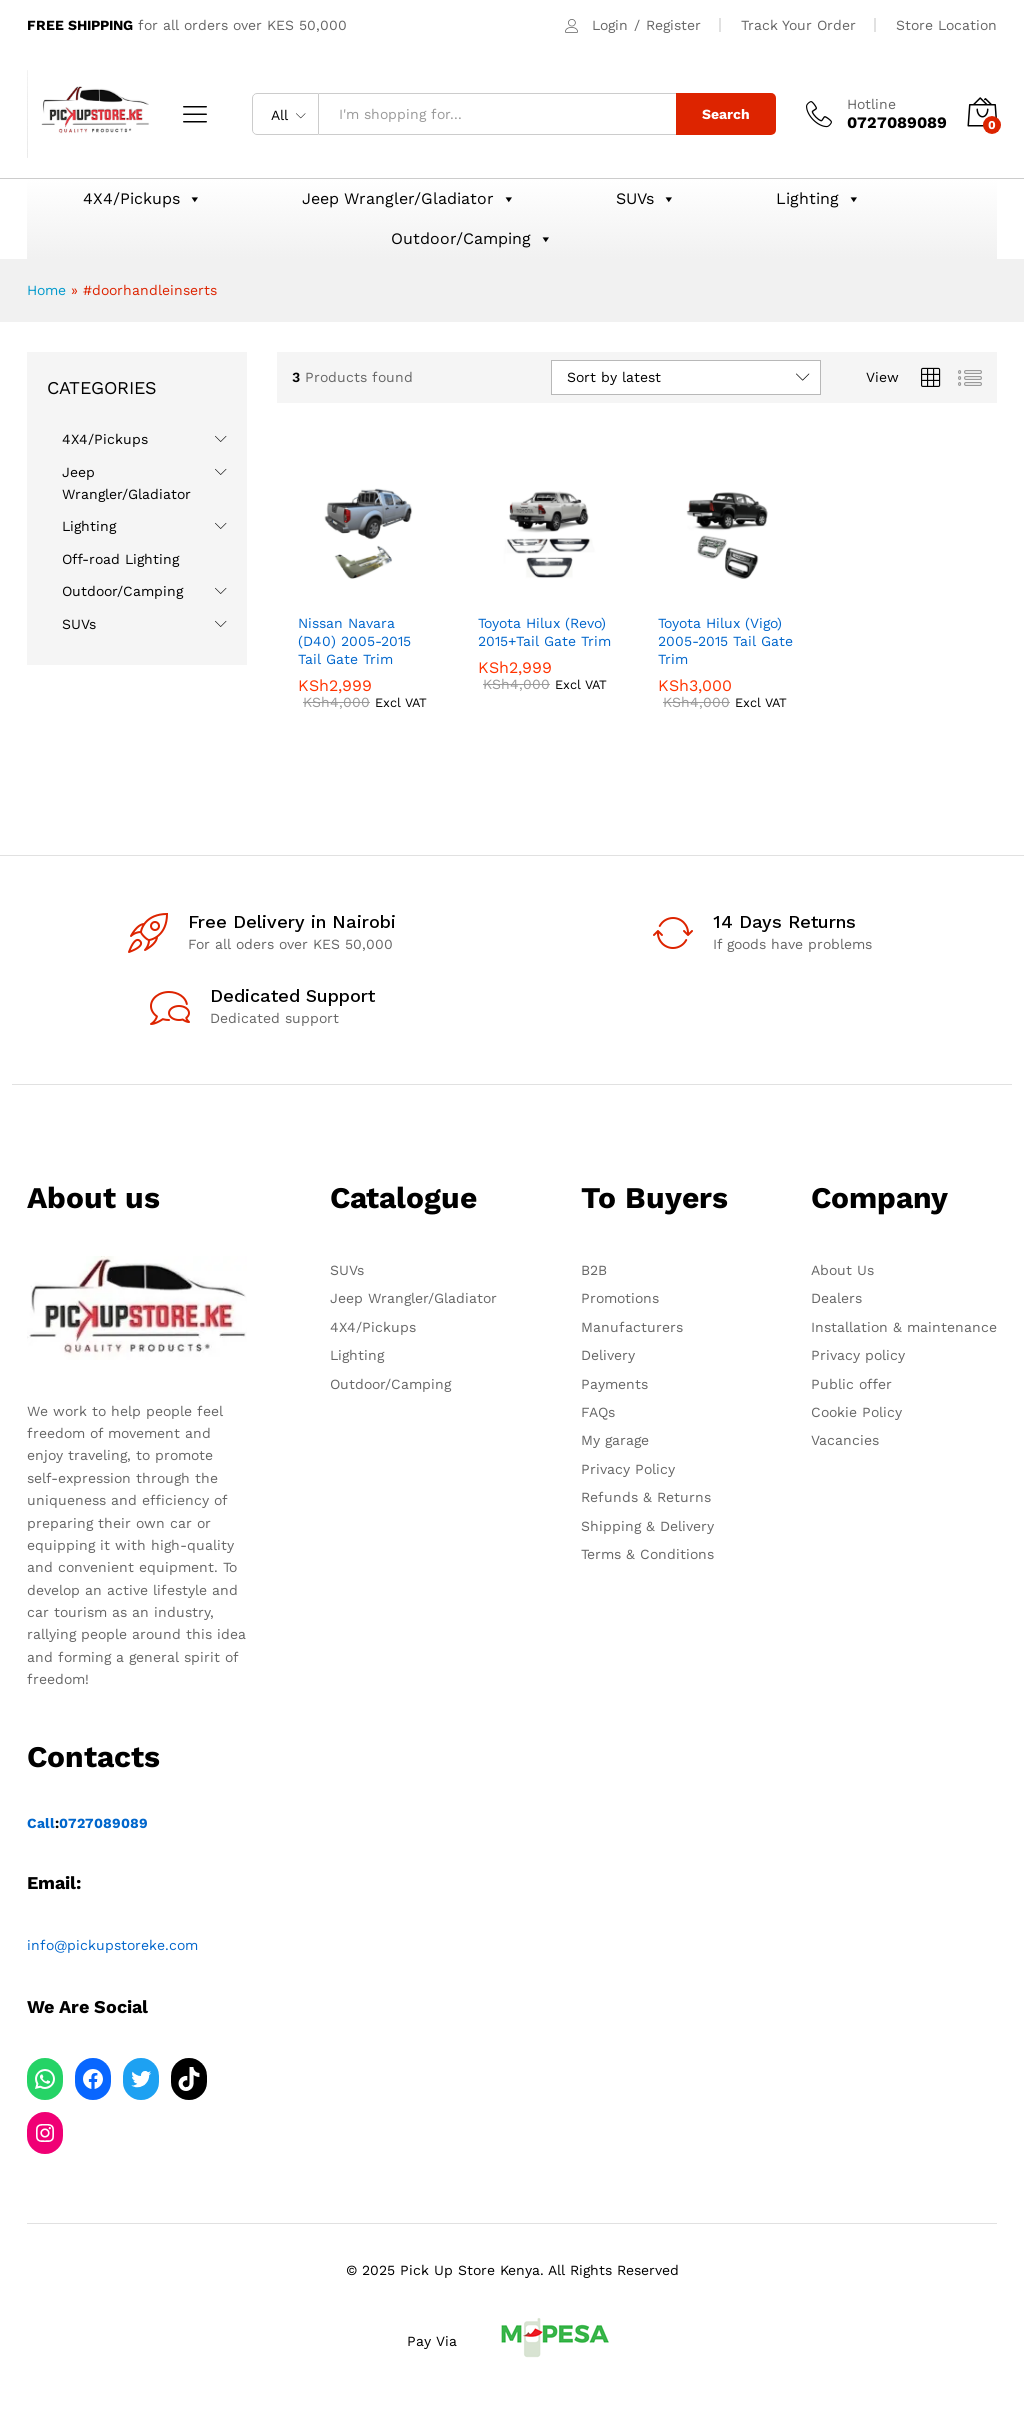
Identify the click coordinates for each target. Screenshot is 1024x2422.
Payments (614, 1384)
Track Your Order (798, 25)
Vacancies (845, 1440)
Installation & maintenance (904, 1327)
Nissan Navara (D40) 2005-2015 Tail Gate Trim (354, 641)
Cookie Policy (856, 1412)
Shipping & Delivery (647, 1526)
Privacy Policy (628, 1469)
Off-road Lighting (120, 559)
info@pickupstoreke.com (112, 1945)
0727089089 (103, 1823)
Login (610, 25)
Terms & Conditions (647, 1554)
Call (41, 1823)
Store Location (946, 25)
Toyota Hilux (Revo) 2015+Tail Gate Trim (544, 632)
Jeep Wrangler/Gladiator (409, 199)
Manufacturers (632, 1327)
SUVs (646, 199)
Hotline (871, 104)
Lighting (818, 199)
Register (673, 25)
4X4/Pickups (142, 199)
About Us (842, 1270)
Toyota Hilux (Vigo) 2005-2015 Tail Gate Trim (725, 641)
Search (726, 114)
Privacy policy (858, 1355)
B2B (594, 1270)
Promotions (620, 1298)
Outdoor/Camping (472, 239)
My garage (615, 1440)
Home (46, 290)
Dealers (836, 1298)
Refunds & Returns (646, 1497)
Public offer (851, 1384)
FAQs (598, 1412)
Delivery (608, 1355)
